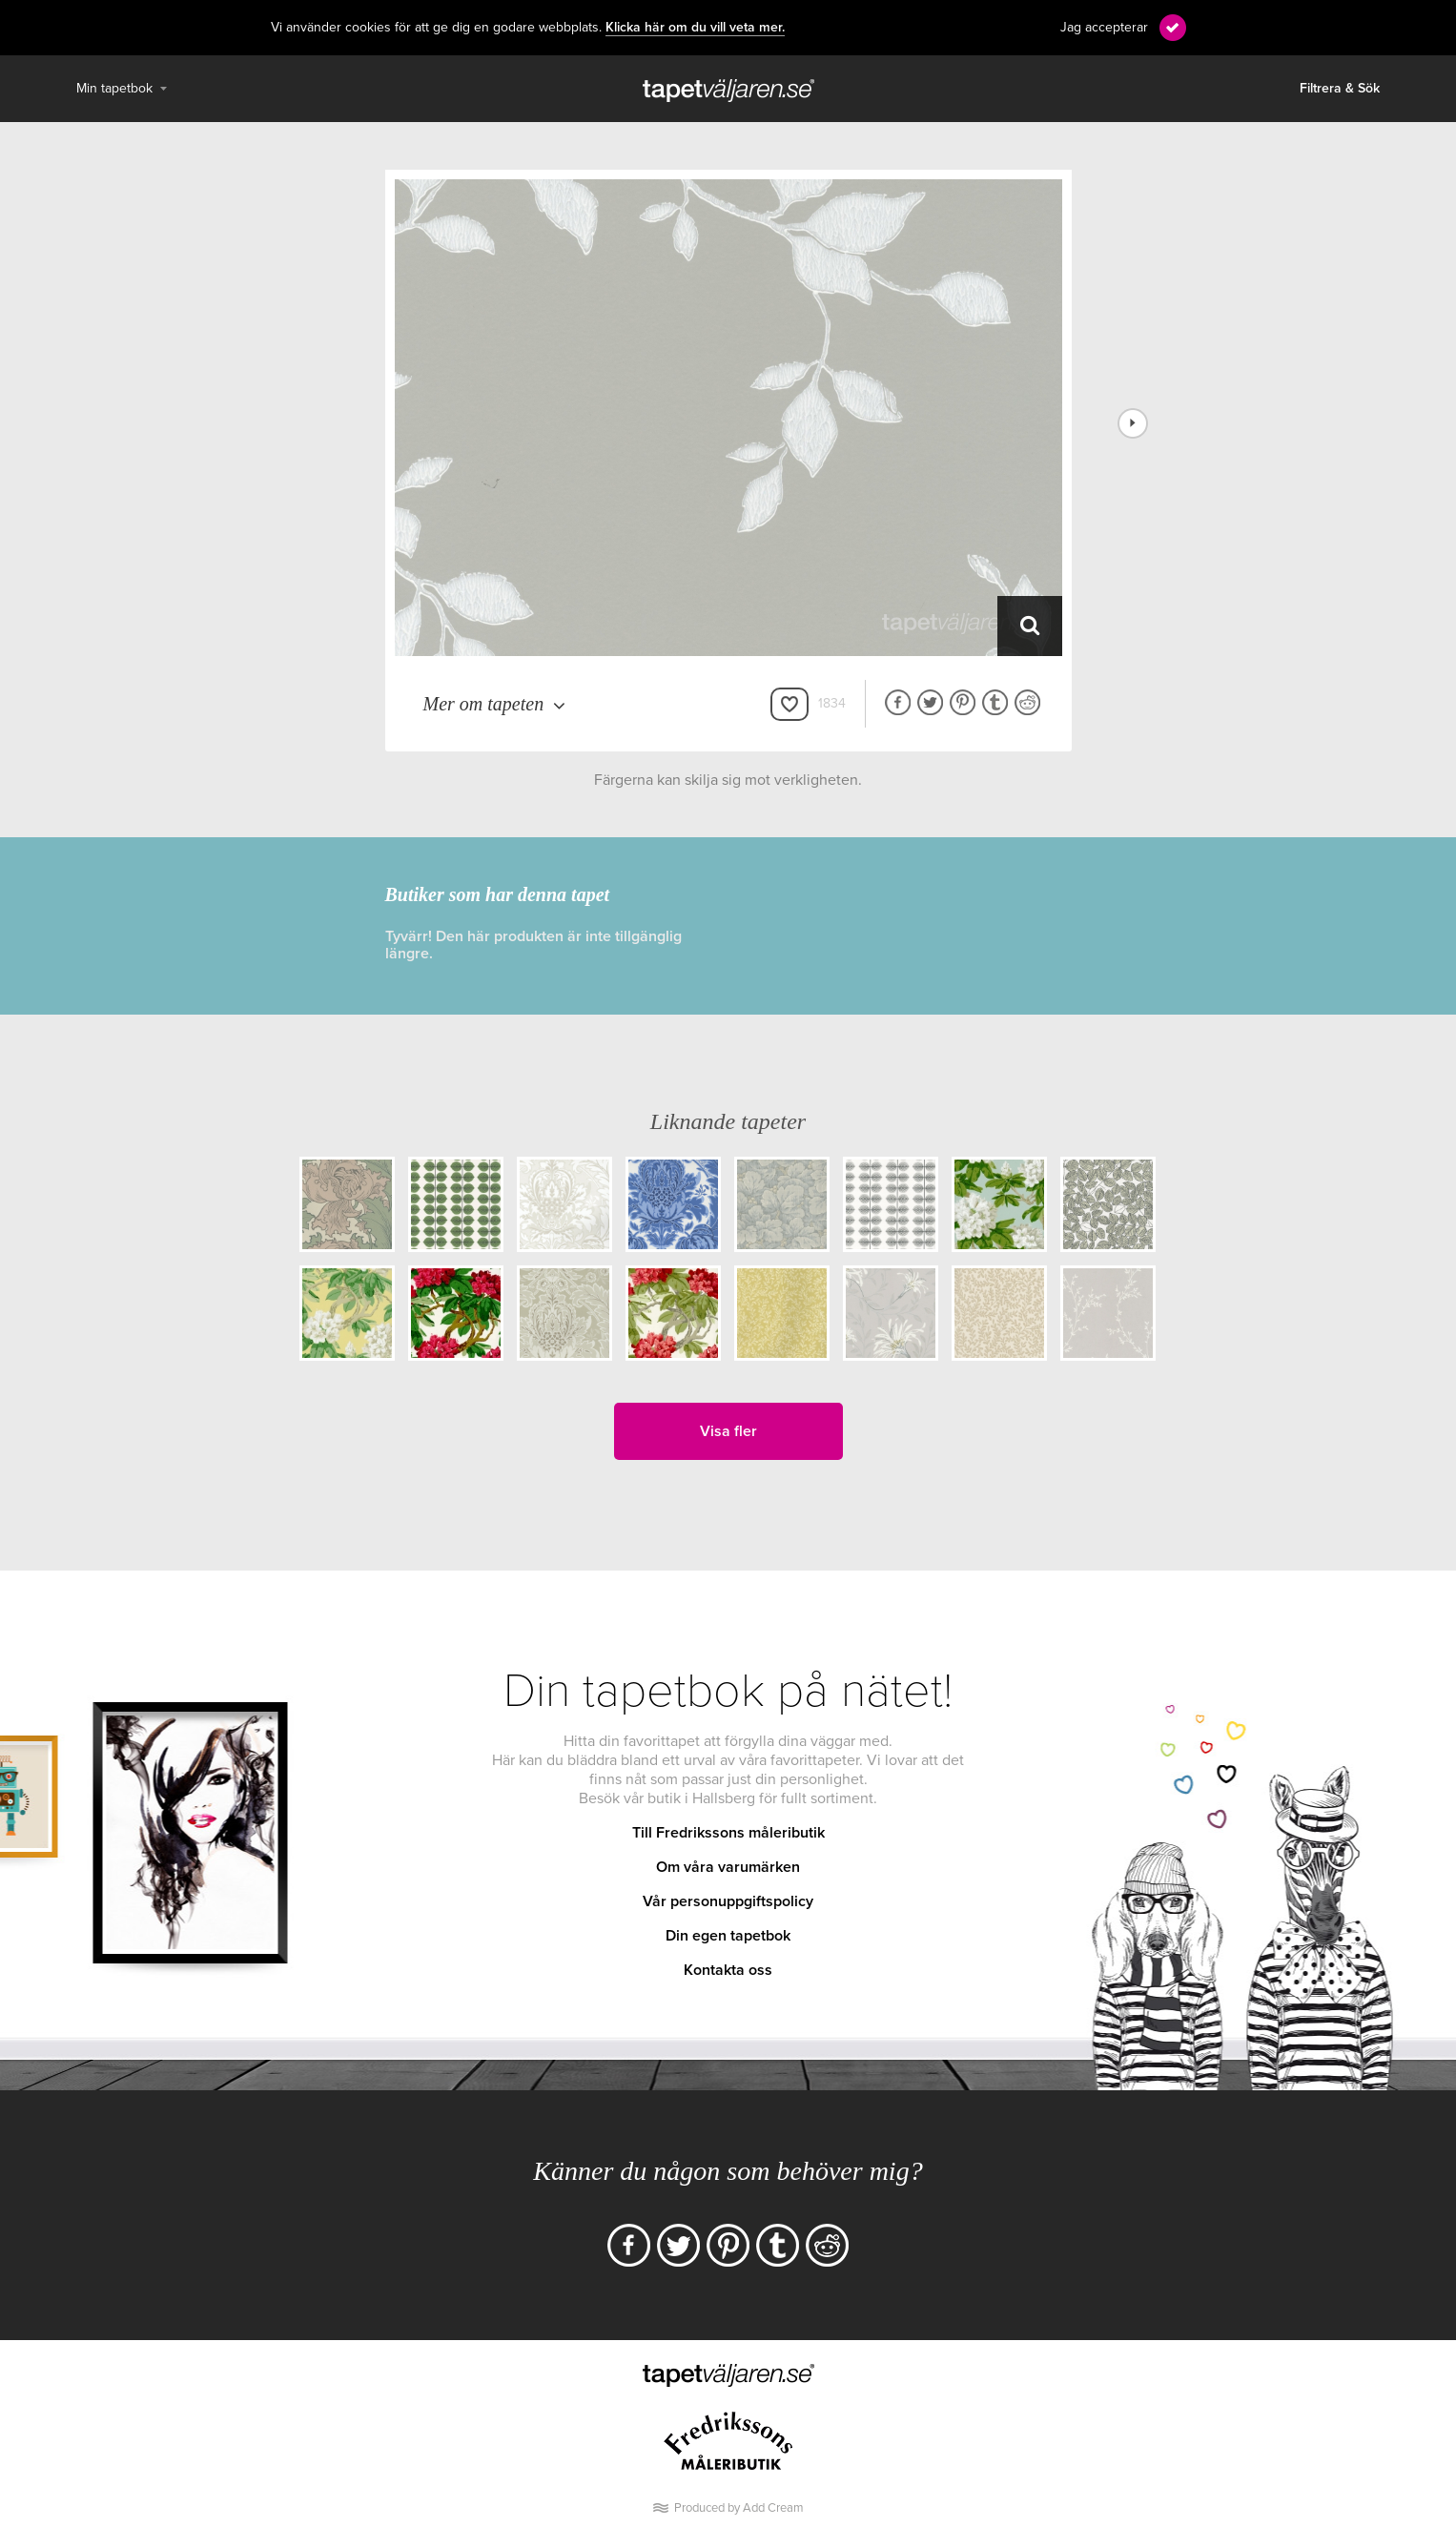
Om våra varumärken (728, 1867)
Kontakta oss (728, 1970)
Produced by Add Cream (739, 2508)
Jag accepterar (1104, 27)
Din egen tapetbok (728, 1935)
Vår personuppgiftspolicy (728, 1901)
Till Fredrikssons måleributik (728, 1832)
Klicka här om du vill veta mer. (695, 27)
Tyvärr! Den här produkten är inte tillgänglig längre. (533, 945)
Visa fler (728, 1431)
